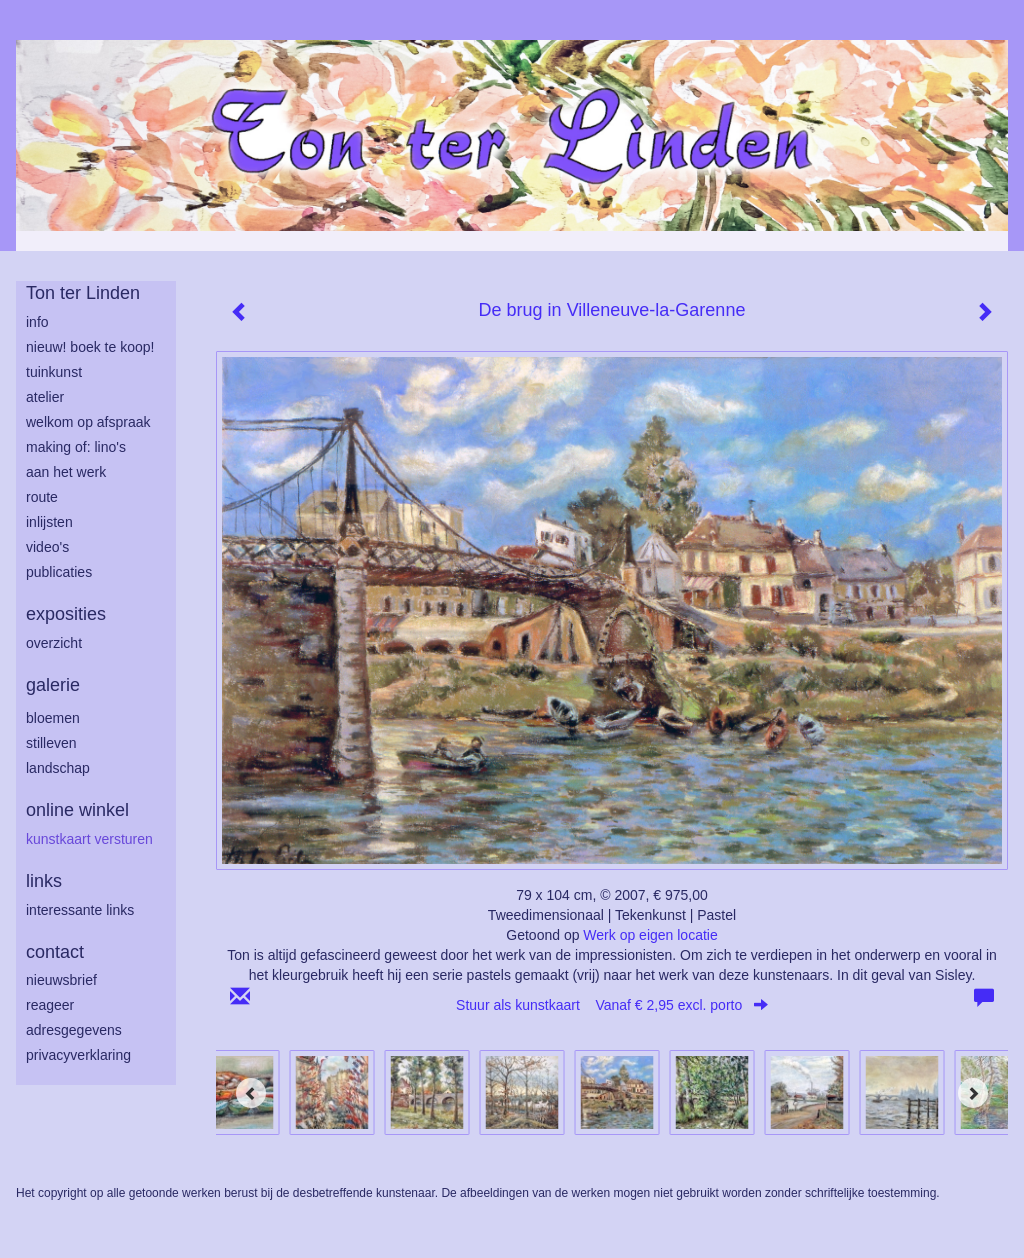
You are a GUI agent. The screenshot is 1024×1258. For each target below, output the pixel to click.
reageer (50, 1005)
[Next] (973, 1093)
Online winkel (77, 810)
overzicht (54, 643)
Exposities (66, 614)
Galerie (53, 685)
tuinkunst (54, 372)
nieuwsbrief (61, 980)
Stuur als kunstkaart (612, 1005)
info (37, 322)
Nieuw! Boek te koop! (90, 347)
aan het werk (66, 472)
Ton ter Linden (83, 293)
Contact (55, 952)
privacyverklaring (78, 1055)
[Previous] (251, 1093)
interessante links (80, 910)
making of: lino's (76, 447)
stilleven (51, 743)
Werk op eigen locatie (650, 935)
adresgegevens (74, 1030)
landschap (58, 768)
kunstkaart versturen (89, 839)
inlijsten (49, 522)
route (42, 497)
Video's (47, 547)
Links (44, 881)
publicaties (59, 572)
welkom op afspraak (88, 422)
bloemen (53, 718)
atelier (45, 397)
